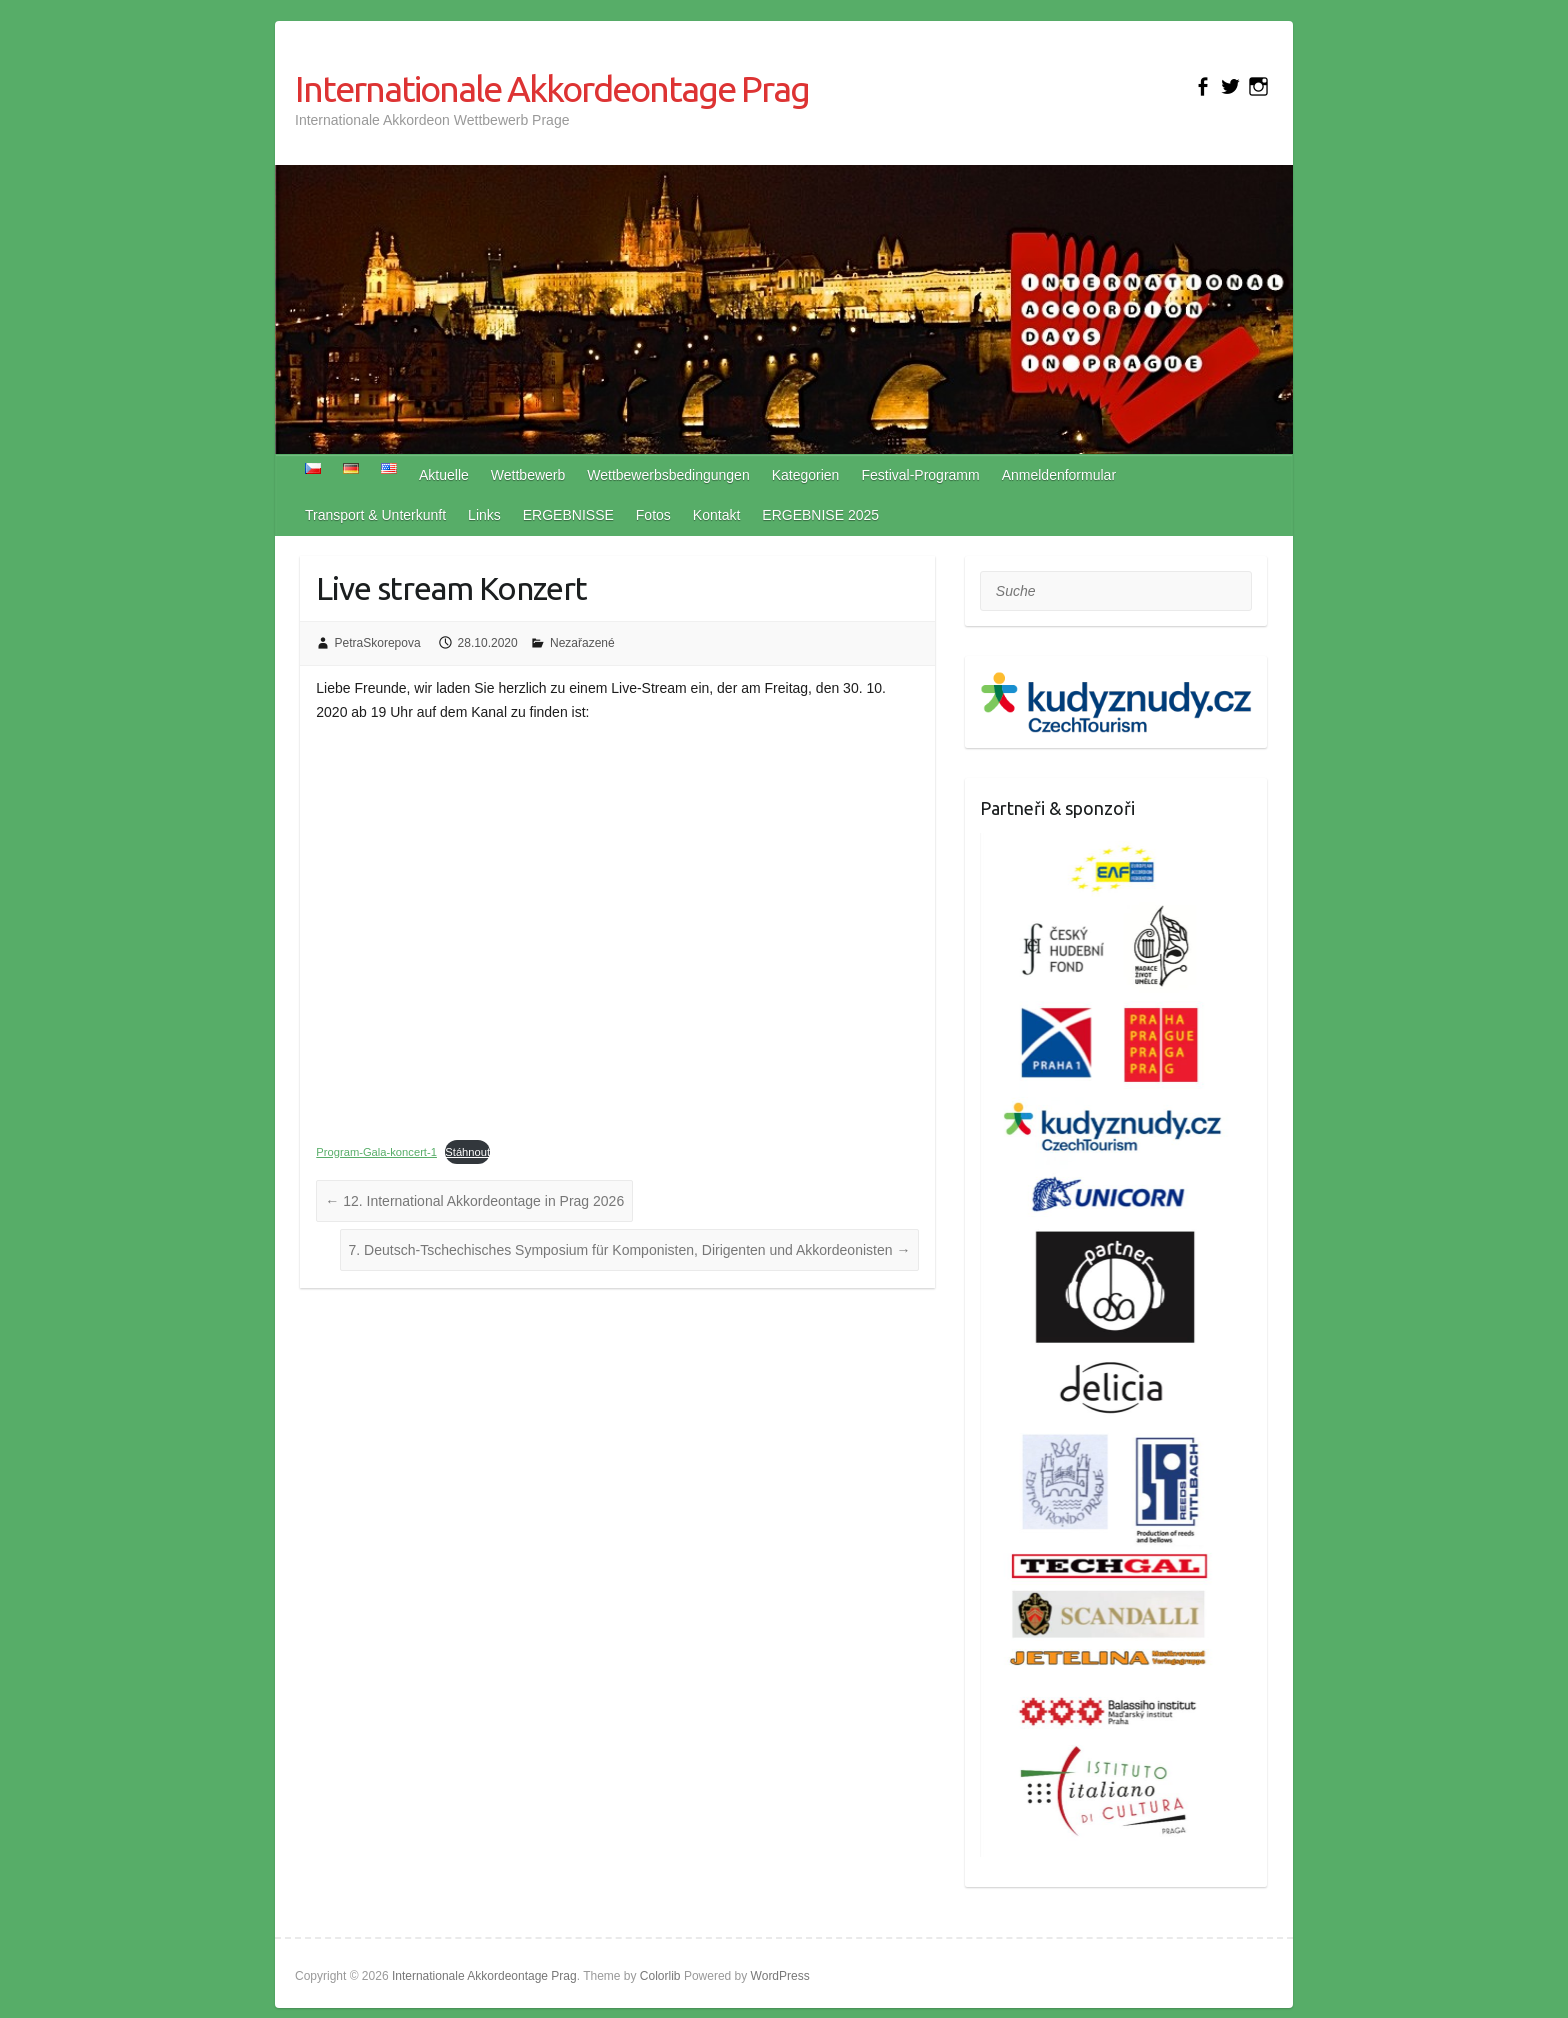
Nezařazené (582, 643)
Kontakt (716, 515)
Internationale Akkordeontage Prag (552, 88)
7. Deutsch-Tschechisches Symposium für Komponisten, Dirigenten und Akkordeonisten (630, 1250)
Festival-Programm (920, 475)
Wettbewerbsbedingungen (668, 475)
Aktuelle (444, 475)
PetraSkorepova (378, 643)
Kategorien (806, 475)
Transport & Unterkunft (375, 515)
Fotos (653, 515)
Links (484, 515)
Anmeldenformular (1059, 475)
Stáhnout (467, 1152)
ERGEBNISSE (568, 515)
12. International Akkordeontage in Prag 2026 (474, 1201)
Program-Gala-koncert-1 (376, 1152)
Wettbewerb (528, 475)
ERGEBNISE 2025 (820, 515)
